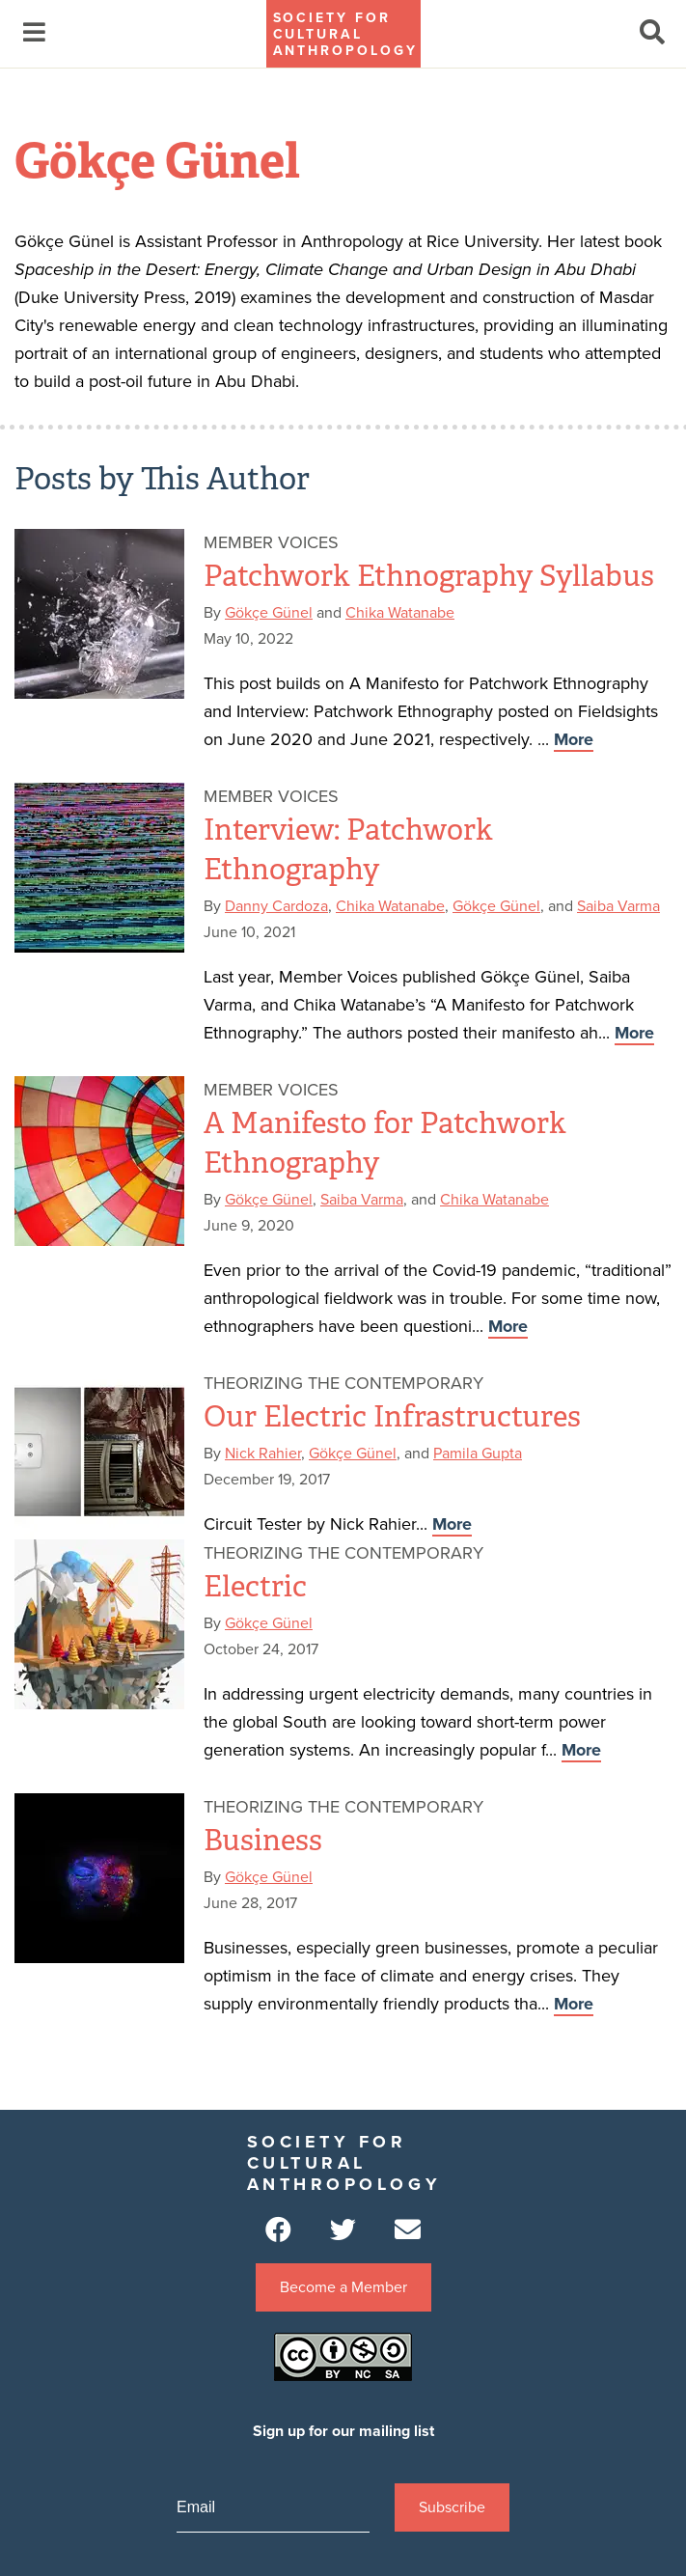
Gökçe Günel (269, 613)
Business (263, 1840)
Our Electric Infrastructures (392, 1417)
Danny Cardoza (276, 906)
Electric (255, 1586)
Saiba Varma (618, 906)
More (573, 739)
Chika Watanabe (399, 613)
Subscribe (452, 2507)
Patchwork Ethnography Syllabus (429, 576)
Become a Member (343, 2287)
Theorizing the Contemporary (343, 1383)
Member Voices (271, 542)
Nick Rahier (263, 1453)
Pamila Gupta (477, 1453)
